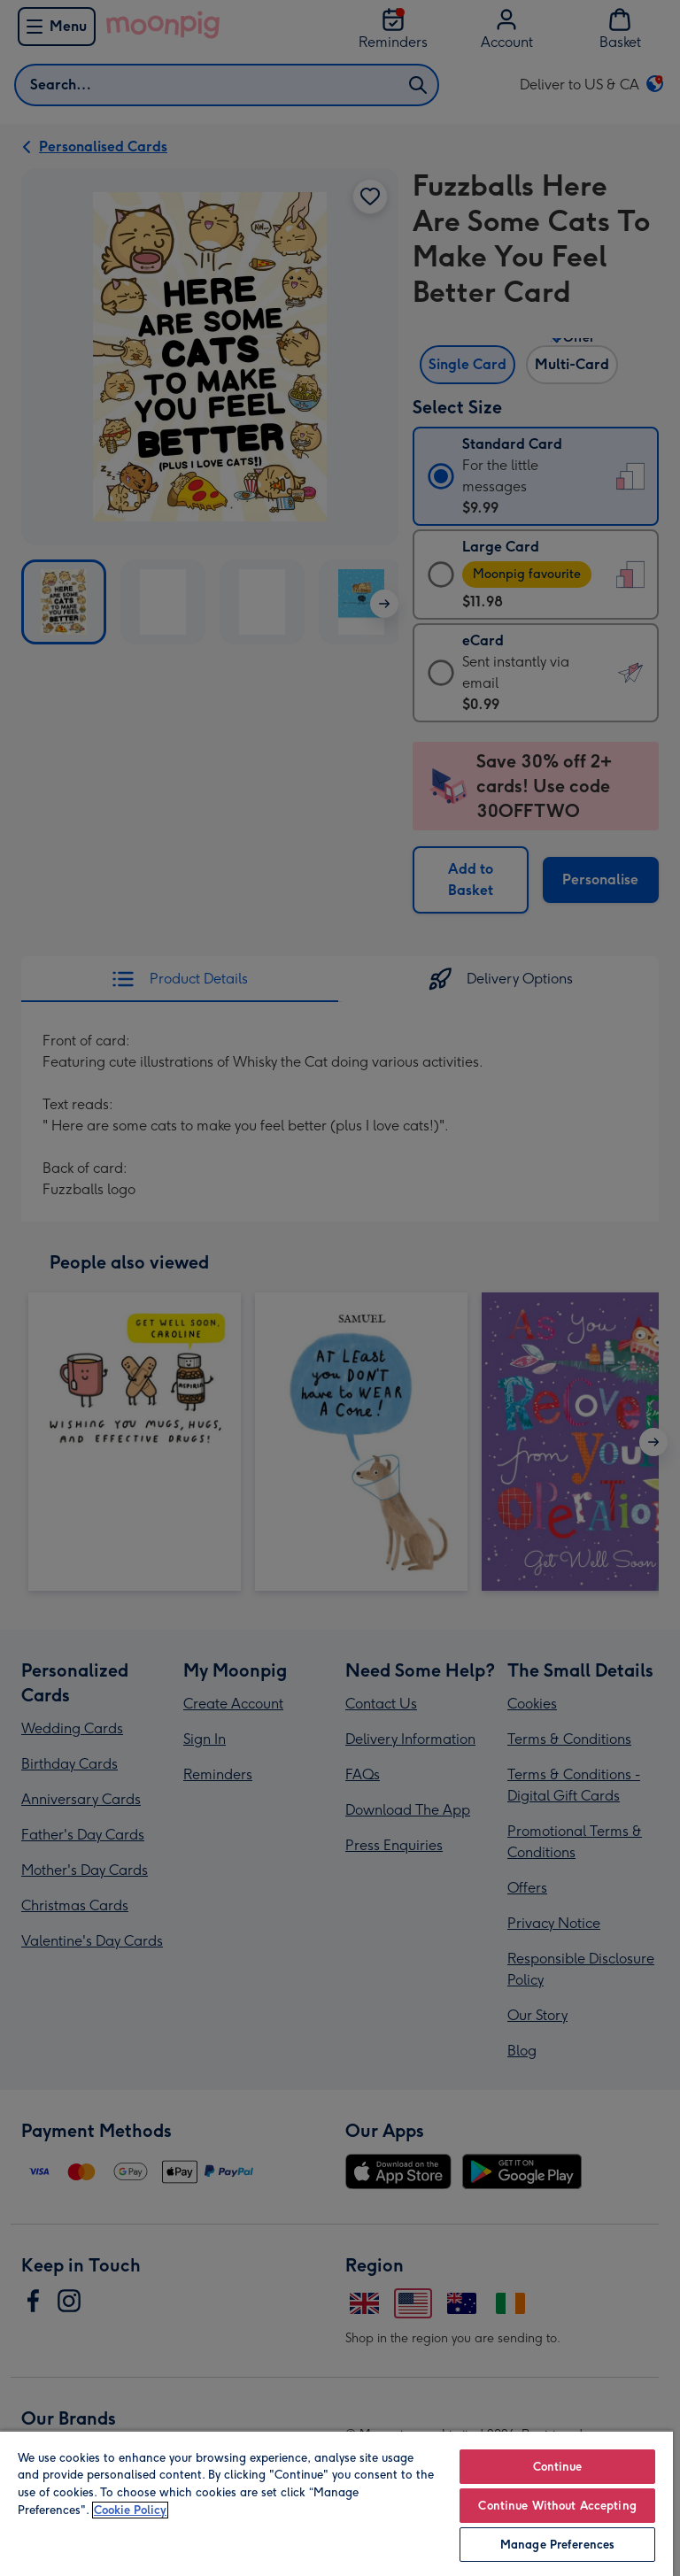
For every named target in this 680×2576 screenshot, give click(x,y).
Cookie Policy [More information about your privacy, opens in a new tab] (130, 2510)
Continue (558, 2466)
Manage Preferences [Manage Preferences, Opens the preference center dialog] (557, 2544)
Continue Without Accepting (557, 2505)
